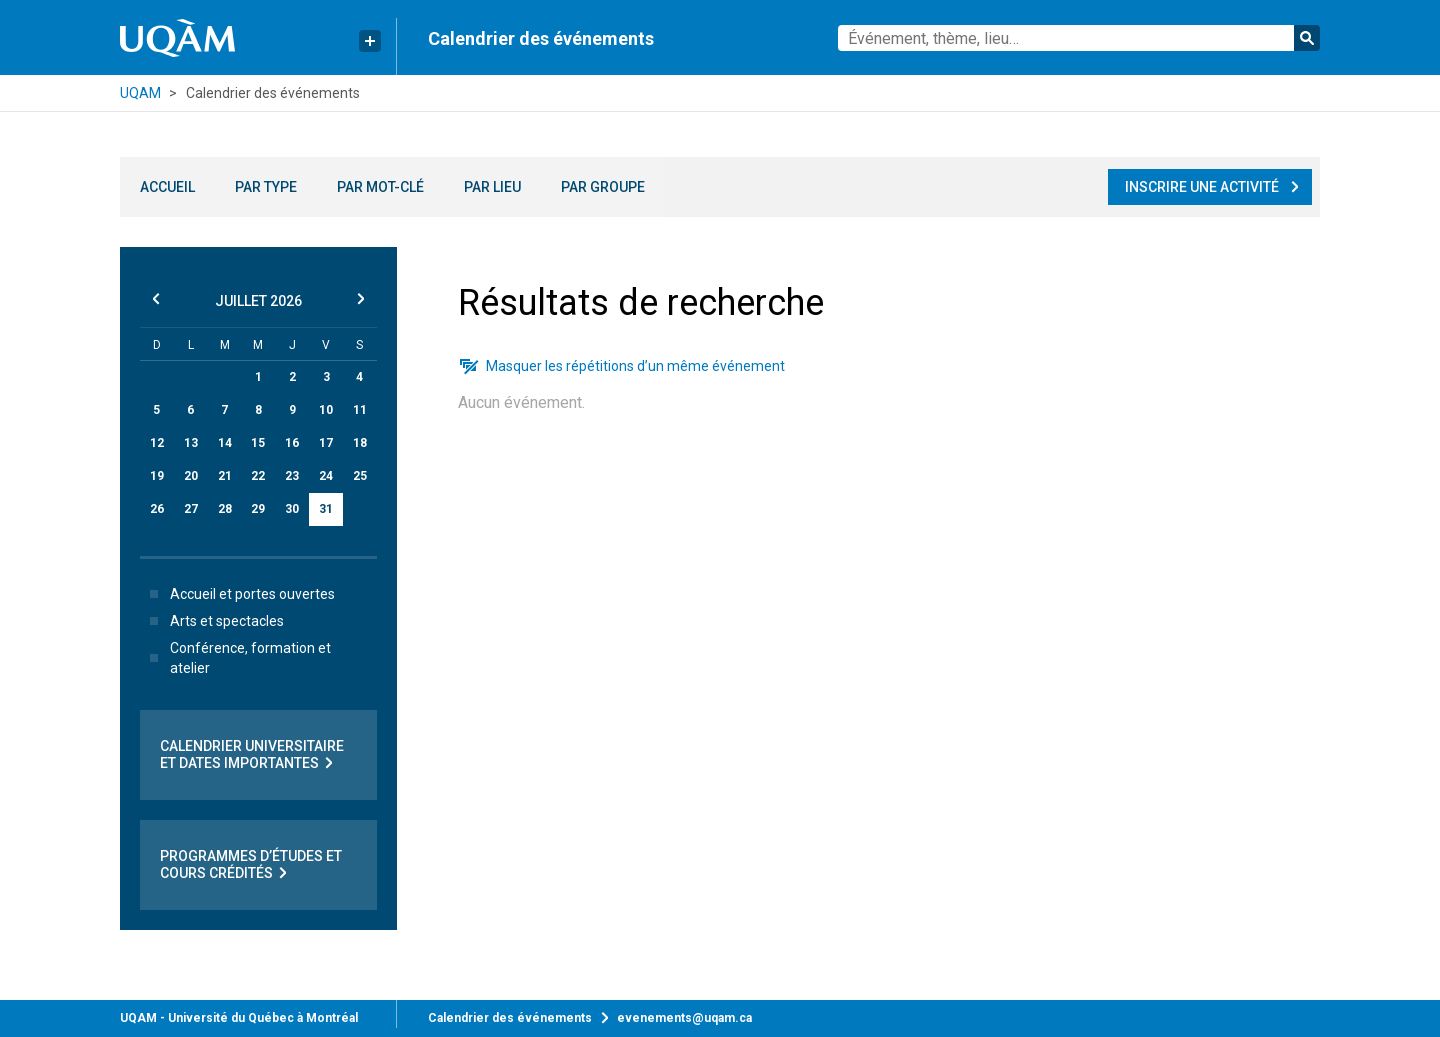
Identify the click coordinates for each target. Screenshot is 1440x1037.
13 (191, 443)
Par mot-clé (380, 187)
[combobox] (1079, 38)
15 (258, 443)
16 (292, 443)
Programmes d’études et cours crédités (251, 865)
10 (326, 410)
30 (292, 509)
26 (157, 509)
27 (191, 509)
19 (157, 476)
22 (258, 476)
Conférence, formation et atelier (236, 658)
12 (157, 443)
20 (191, 476)
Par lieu (492, 187)
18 (360, 443)
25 (360, 476)
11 (360, 410)
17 (326, 443)
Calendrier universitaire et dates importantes (252, 755)
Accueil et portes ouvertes (238, 594)
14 (225, 443)
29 (258, 509)
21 (225, 476)
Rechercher (1307, 38)
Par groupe (603, 187)
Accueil (167, 187)
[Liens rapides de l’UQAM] (370, 41)
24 (326, 476)
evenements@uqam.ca (684, 1018)
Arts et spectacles (213, 621)
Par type (266, 187)
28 (225, 509)
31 (326, 509)
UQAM (140, 93)
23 (292, 476)
